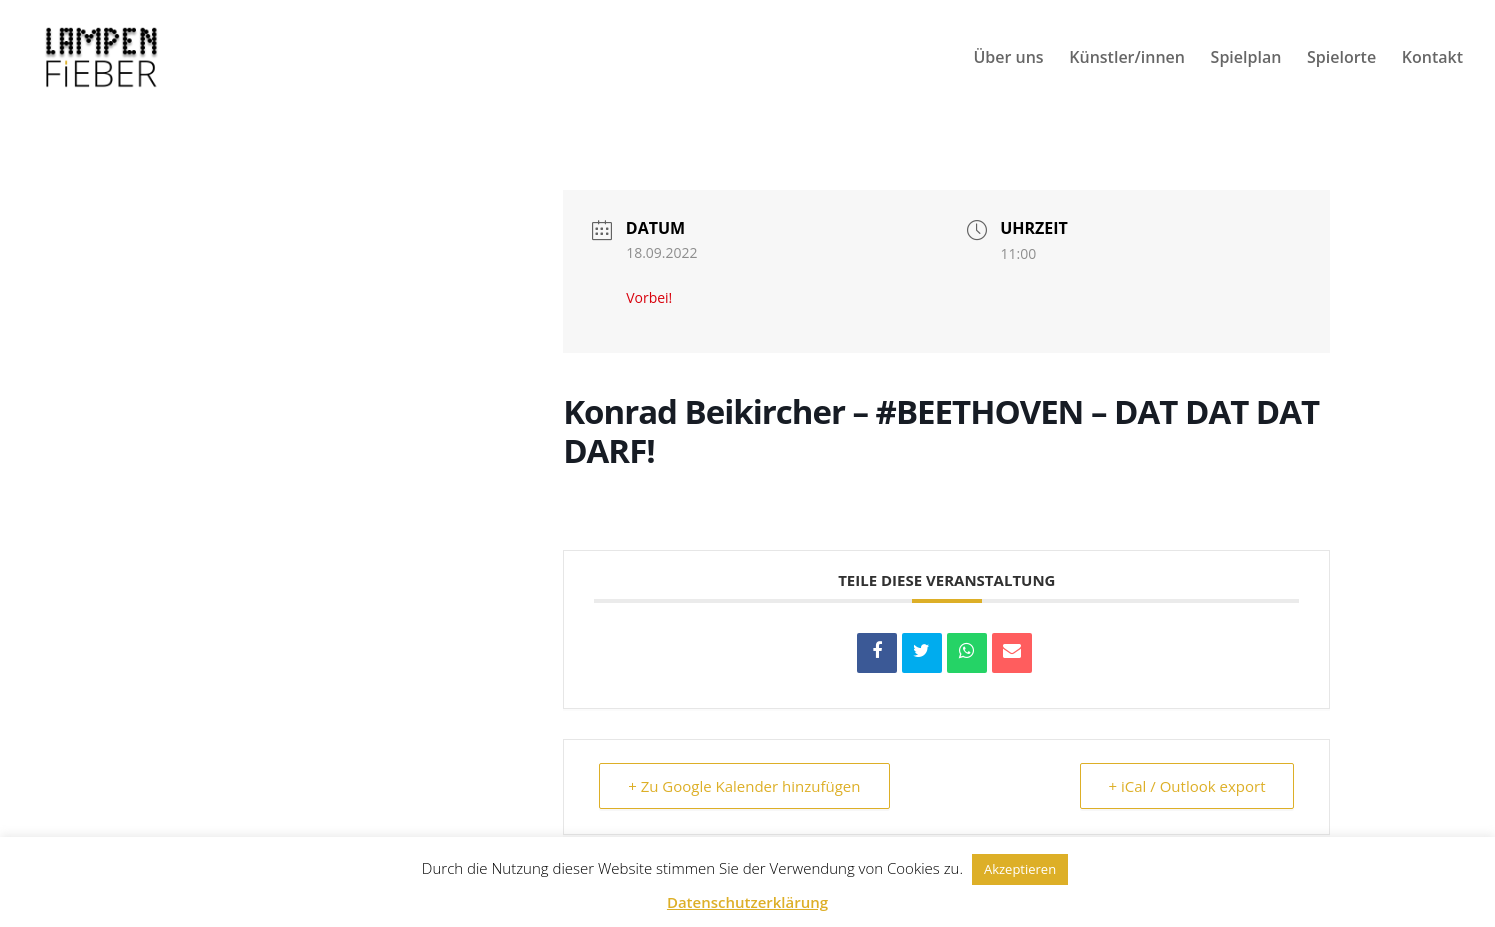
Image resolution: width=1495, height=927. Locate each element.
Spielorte (1341, 59)
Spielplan (1246, 59)
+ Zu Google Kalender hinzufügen (744, 786)
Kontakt (1432, 59)
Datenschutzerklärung (747, 902)
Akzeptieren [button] (1020, 869)
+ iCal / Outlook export (1187, 786)
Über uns (1008, 59)
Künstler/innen (1127, 59)
